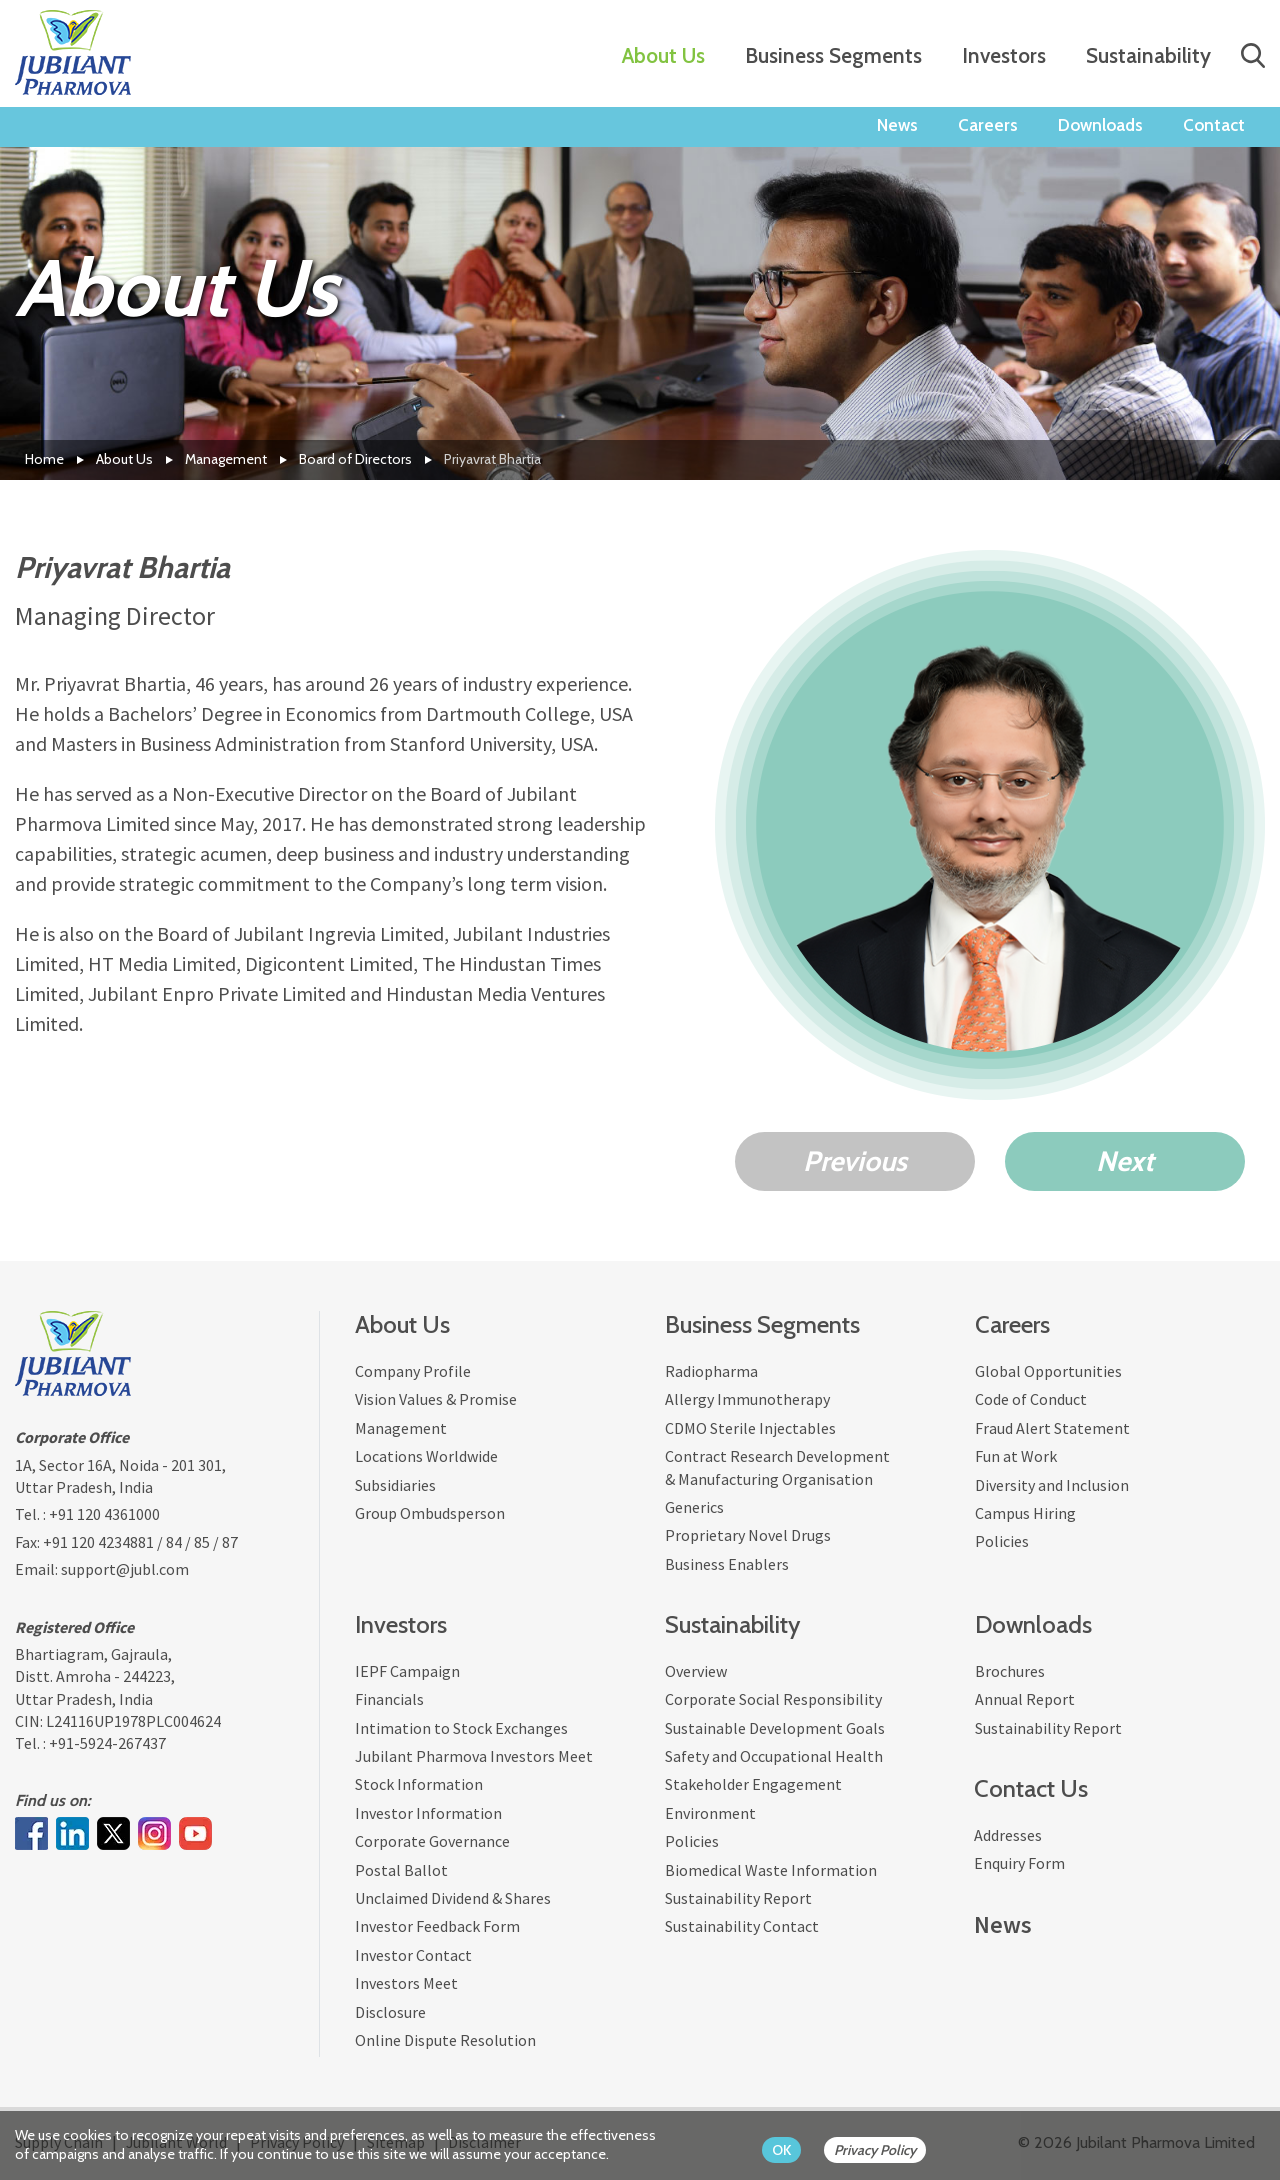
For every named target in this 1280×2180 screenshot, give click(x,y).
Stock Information (419, 1784)
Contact (1214, 125)
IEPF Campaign (407, 1671)
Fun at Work (1016, 1456)
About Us (663, 55)
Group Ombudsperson (430, 1513)
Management (226, 459)
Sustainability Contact (742, 1926)
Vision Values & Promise (436, 1399)
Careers (988, 125)
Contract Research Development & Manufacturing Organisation (777, 1467)
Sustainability (1148, 55)
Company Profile (413, 1371)
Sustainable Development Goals (775, 1728)
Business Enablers (727, 1564)
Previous (855, 1161)
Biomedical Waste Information (771, 1870)
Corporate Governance (432, 1841)
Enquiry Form (1019, 1863)
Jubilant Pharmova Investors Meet (474, 1756)
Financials (389, 1699)
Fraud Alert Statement (1052, 1428)
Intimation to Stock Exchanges (461, 1728)
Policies (1002, 1541)
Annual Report (1025, 1699)
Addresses (1008, 1835)
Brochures (1010, 1671)
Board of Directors (355, 459)
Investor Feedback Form (437, 1926)
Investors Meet (406, 1983)
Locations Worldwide (426, 1456)
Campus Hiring (1025, 1513)
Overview (696, 1671)
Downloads (1100, 125)
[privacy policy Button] (885, 2150)
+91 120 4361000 (104, 1514)
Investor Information (428, 1813)
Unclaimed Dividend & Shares (453, 1898)
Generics (694, 1507)
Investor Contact (413, 1955)
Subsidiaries (395, 1485)
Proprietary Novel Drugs (748, 1535)
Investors (1004, 55)
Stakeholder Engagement (753, 1784)
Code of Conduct (1031, 1399)
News (897, 125)
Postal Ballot (401, 1870)
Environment (710, 1813)
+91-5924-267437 (107, 1743)
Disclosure (390, 2012)
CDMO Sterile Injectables (750, 1428)
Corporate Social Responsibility (773, 1699)
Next (1125, 1161)
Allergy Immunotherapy (747, 1399)
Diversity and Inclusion (1052, 1485)
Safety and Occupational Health (774, 1756)
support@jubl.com (125, 1569)
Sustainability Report (738, 1898)
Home (44, 459)
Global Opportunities (1048, 1371)
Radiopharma (711, 1371)
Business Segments (833, 55)
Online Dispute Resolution (445, 2040)
